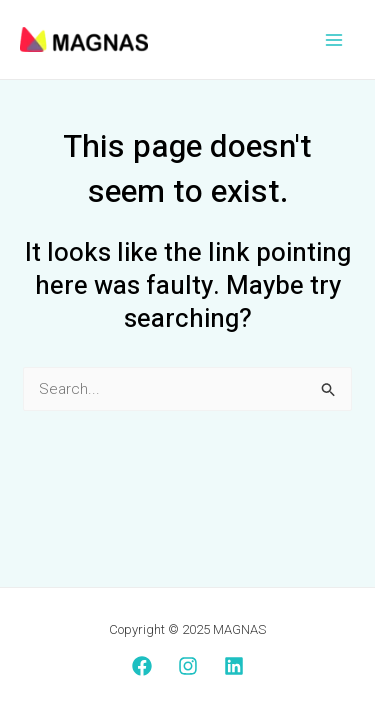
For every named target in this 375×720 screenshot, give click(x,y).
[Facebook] (142, 666)
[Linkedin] (234, 666)
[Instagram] (188, 666)
